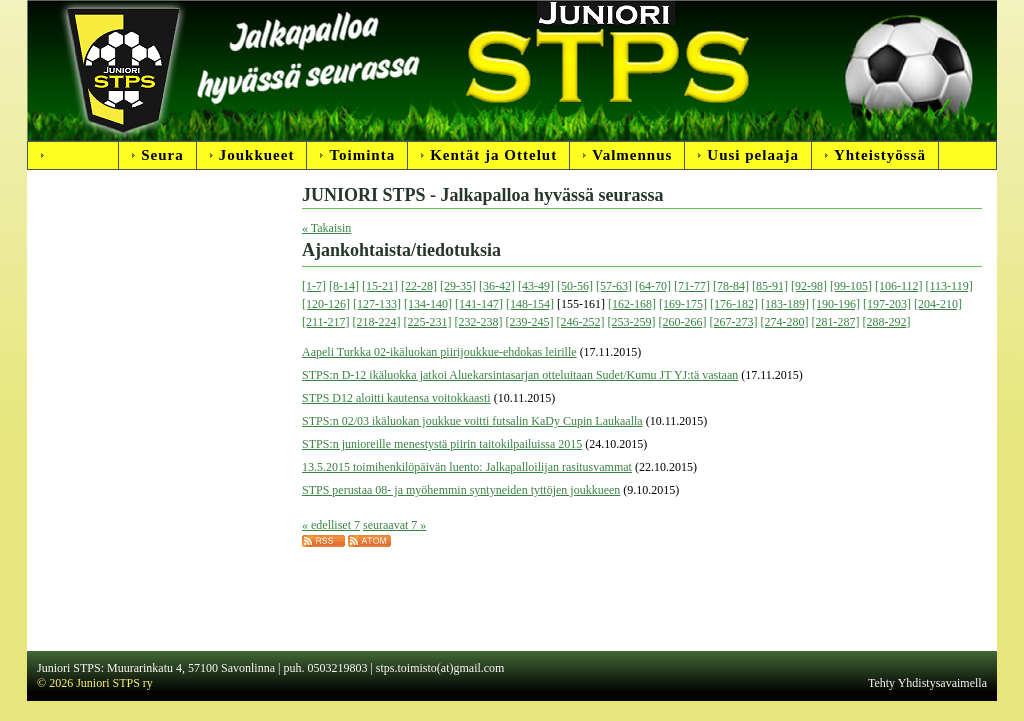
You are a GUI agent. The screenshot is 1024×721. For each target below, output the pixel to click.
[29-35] (458, 286)
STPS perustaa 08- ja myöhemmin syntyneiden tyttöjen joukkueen (461, 490)
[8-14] (344, 286)
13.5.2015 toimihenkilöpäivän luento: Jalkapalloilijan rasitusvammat (467, 467)
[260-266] (683, 322)
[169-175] (683, 304)
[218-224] (377, 322)
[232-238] (479, 322)
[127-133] (377, 304)
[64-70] (653, 286)
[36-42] (497, 286)
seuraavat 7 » (394, 525)
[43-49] (536, 286)
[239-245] (530, 322)
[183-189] (785, 304)
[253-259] (632, 322)
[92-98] (809, 286)
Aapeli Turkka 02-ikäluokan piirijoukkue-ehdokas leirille (439, 352)
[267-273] (734, 322)
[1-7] (314, 286)
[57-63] (614, 286)
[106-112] (899, 286)
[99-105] (851, 286)
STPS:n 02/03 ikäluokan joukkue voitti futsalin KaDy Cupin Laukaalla (472, 421)
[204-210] (938, 304)
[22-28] (419, 286)
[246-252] (581, 322)
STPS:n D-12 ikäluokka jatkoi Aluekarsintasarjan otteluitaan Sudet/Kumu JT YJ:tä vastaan (520, 375)
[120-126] (326, 304)
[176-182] (734, 304)
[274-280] (785, 322)
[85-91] (770, 286)
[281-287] (836, 322)
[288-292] (887, 322)
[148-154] (530, 304)
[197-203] (887, 304)
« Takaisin (326, 228)
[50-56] (575, 286)
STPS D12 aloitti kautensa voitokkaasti (396, 398)
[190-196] (836, 304)
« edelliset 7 (331, 525)
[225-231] (428, 322)
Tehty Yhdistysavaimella (927, 683)
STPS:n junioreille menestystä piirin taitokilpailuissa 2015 (442, 444)
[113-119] (949, 286)
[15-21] (380, 286)
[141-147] (479, 304)
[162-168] (632, 304)
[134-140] (428, 304)
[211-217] (326, 322)
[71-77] (692, 286)
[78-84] (731, 286)
